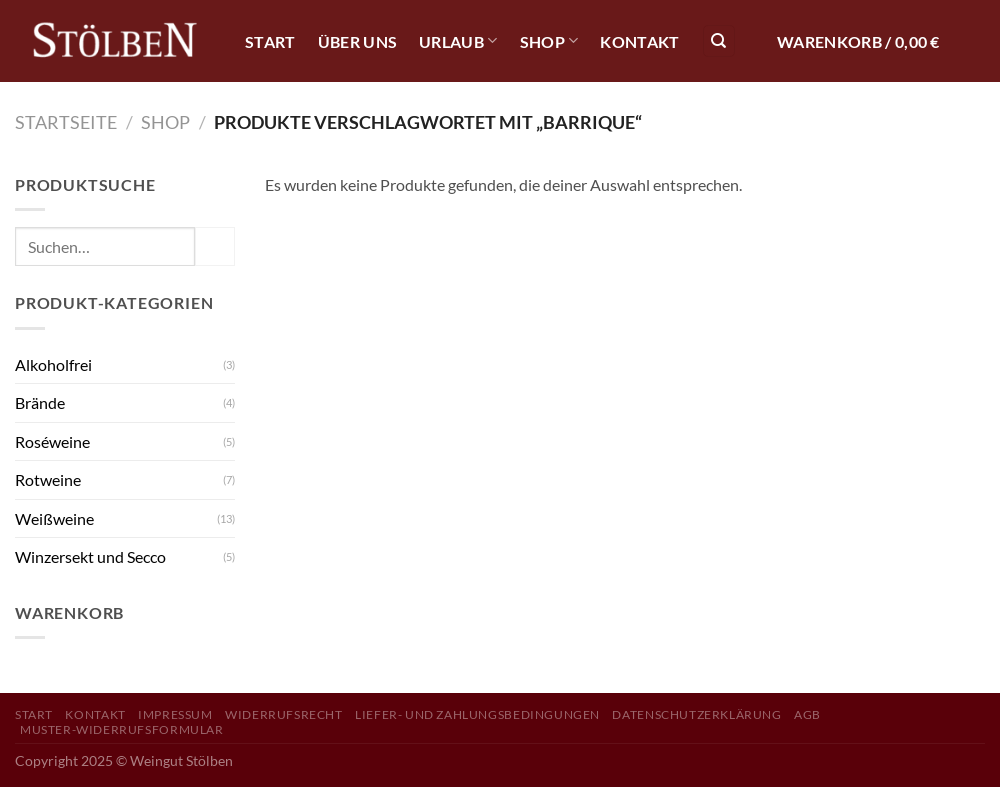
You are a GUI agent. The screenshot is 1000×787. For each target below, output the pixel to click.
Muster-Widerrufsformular (122, 729)
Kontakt (639, 41)
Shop (549, 40)
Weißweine (54, 518)
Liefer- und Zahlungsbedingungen (477, 714)
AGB (807, 714)
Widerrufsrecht (284, 714)
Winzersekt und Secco (90, 556)
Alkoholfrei (53, 364)
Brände (40, 402)
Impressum (175, 714)
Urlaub (458, 40)
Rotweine (48, 479)
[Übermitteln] (215, 246)
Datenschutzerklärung (696, 714)
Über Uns (358, 41)
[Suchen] (719, 41)
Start (270, 41)
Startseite (66, 122)
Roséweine (52, 441)
